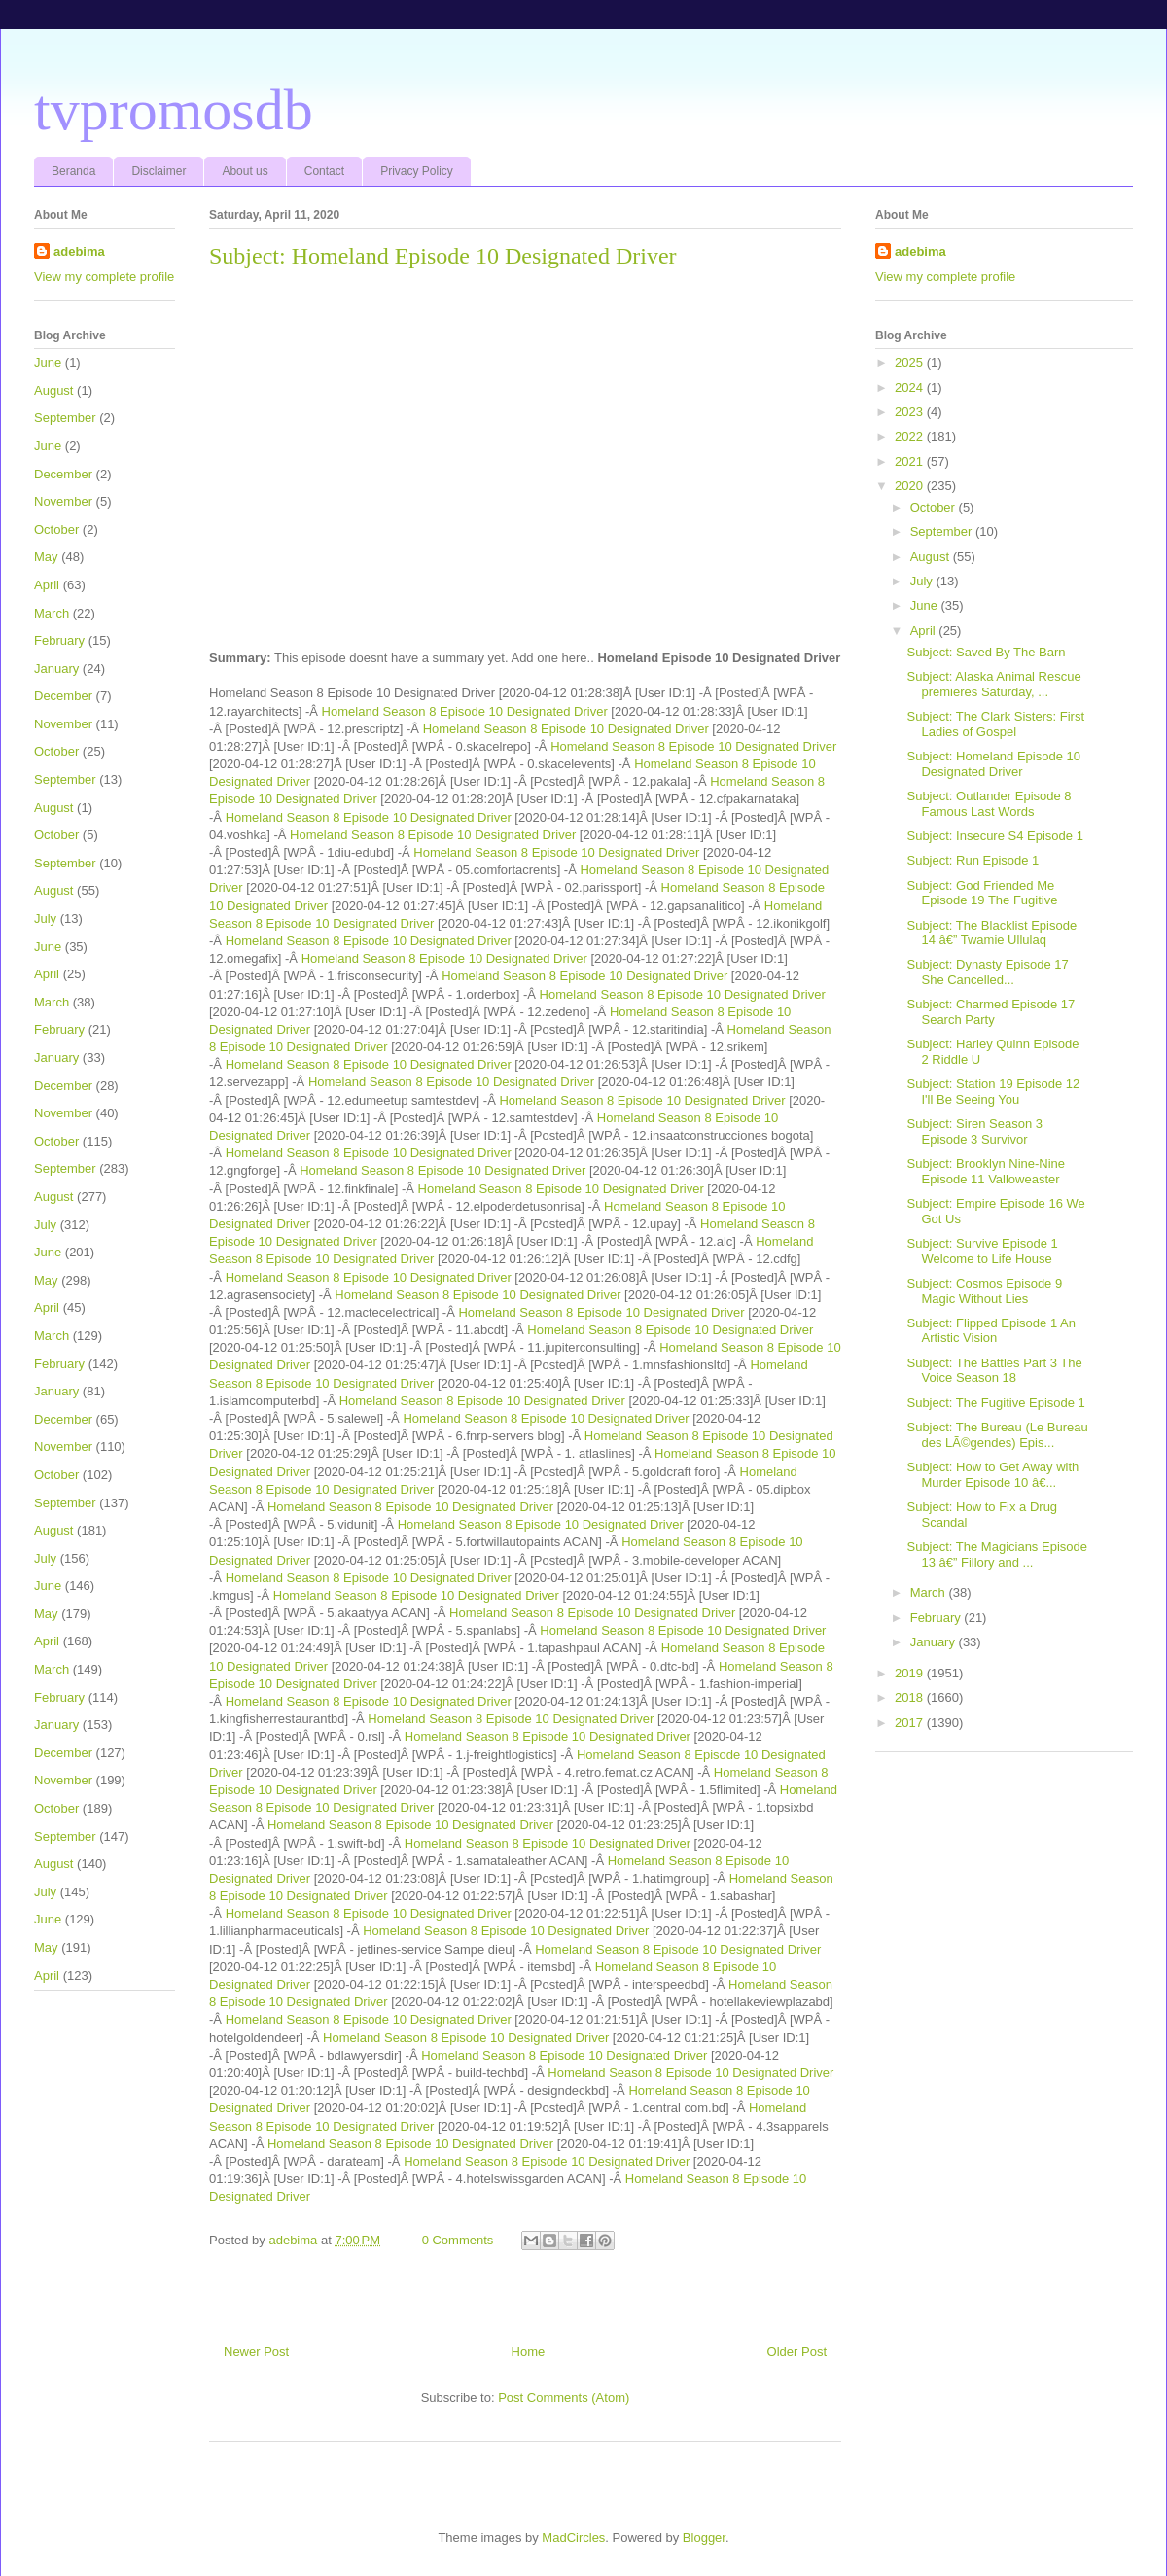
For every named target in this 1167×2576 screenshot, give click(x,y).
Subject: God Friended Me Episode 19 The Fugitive (981, 893)
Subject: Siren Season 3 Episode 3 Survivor (974, 1131)
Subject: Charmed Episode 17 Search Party (990, 1012)
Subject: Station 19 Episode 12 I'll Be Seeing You (992, 1091)
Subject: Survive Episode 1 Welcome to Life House (981, 1251)
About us (244, 171)
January (56, 668)
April (46, 585)
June (47, 362)
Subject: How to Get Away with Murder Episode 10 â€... (992, 1475)
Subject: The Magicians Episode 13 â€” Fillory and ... (996, 1554)
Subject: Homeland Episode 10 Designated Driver (993, 764)
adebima (79, 251)
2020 (911, 485)
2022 (911, 436)
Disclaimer (158, 171)
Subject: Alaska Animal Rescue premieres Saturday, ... (993, 684)
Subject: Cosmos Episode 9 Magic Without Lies (984, 1291)
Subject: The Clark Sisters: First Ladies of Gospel (995, 724)
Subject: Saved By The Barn (985, 652)
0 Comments (458, 2240)
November (63, 501)
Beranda (73, 171)
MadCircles (573, 2537)
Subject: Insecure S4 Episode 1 (994, 836)
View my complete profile (104, 276)
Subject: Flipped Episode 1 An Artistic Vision (990, 1331)
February (59, 640)
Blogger (704, 2537)
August (53, 390)
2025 (911, 362)
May (46, 556)
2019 (911, 1673)
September (65, 417)
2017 (911, 1722)
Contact (324, 171)
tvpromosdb (173, 110)
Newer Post (256, 2352)
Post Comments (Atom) (563, 2397)
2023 (911, 412)
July (45, 918)
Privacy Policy (416, 171)
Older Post (797, 2352)
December (63, 474)
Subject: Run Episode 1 (972, 860)
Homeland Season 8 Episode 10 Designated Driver (465, 711)
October (56, 529)
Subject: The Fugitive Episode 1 (995, 1402)
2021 (911, 461)
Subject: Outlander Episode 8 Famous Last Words (988, 804)
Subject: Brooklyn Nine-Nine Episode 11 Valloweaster (985, 1171)
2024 (911, 387)
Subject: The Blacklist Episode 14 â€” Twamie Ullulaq (991, 933)
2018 (911, 1697)
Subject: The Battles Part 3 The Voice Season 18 (993, 1371)
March (51, 613)
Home (529, 2352)
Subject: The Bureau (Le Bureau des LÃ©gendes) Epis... (996, 1435)
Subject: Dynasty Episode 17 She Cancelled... (987, 972)
